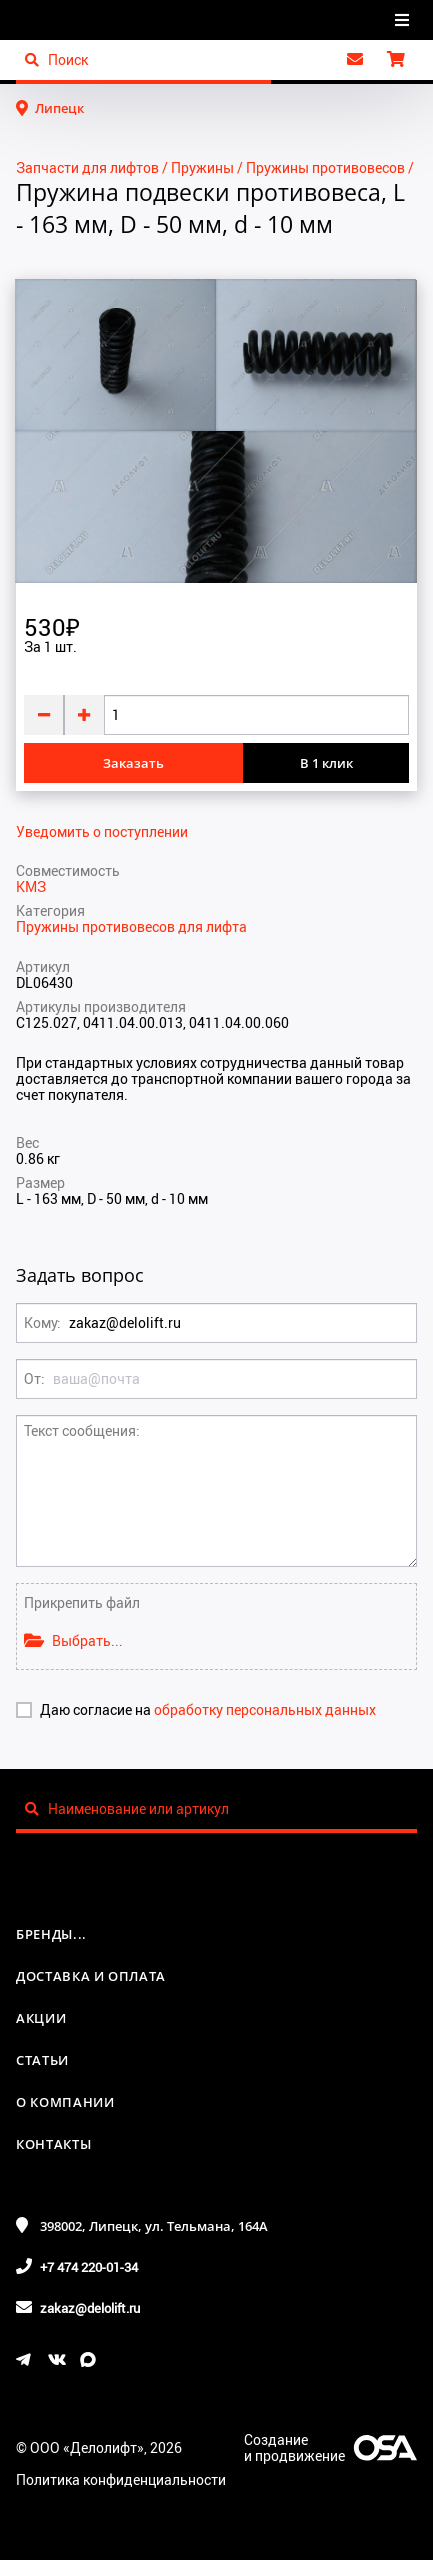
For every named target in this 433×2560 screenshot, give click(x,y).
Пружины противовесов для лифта (131, 926)
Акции (41, 2018)
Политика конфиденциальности (121, 2479)
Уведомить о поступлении (102, 832)
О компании (65, 2102)
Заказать (133, 763)
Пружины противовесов (325, 167)
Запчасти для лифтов (87, 167)
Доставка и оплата (91, 1976)
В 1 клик (326, 763)
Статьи (42, 2060)
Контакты (53, 2144)
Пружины (202, 167)
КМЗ (31, 886)
